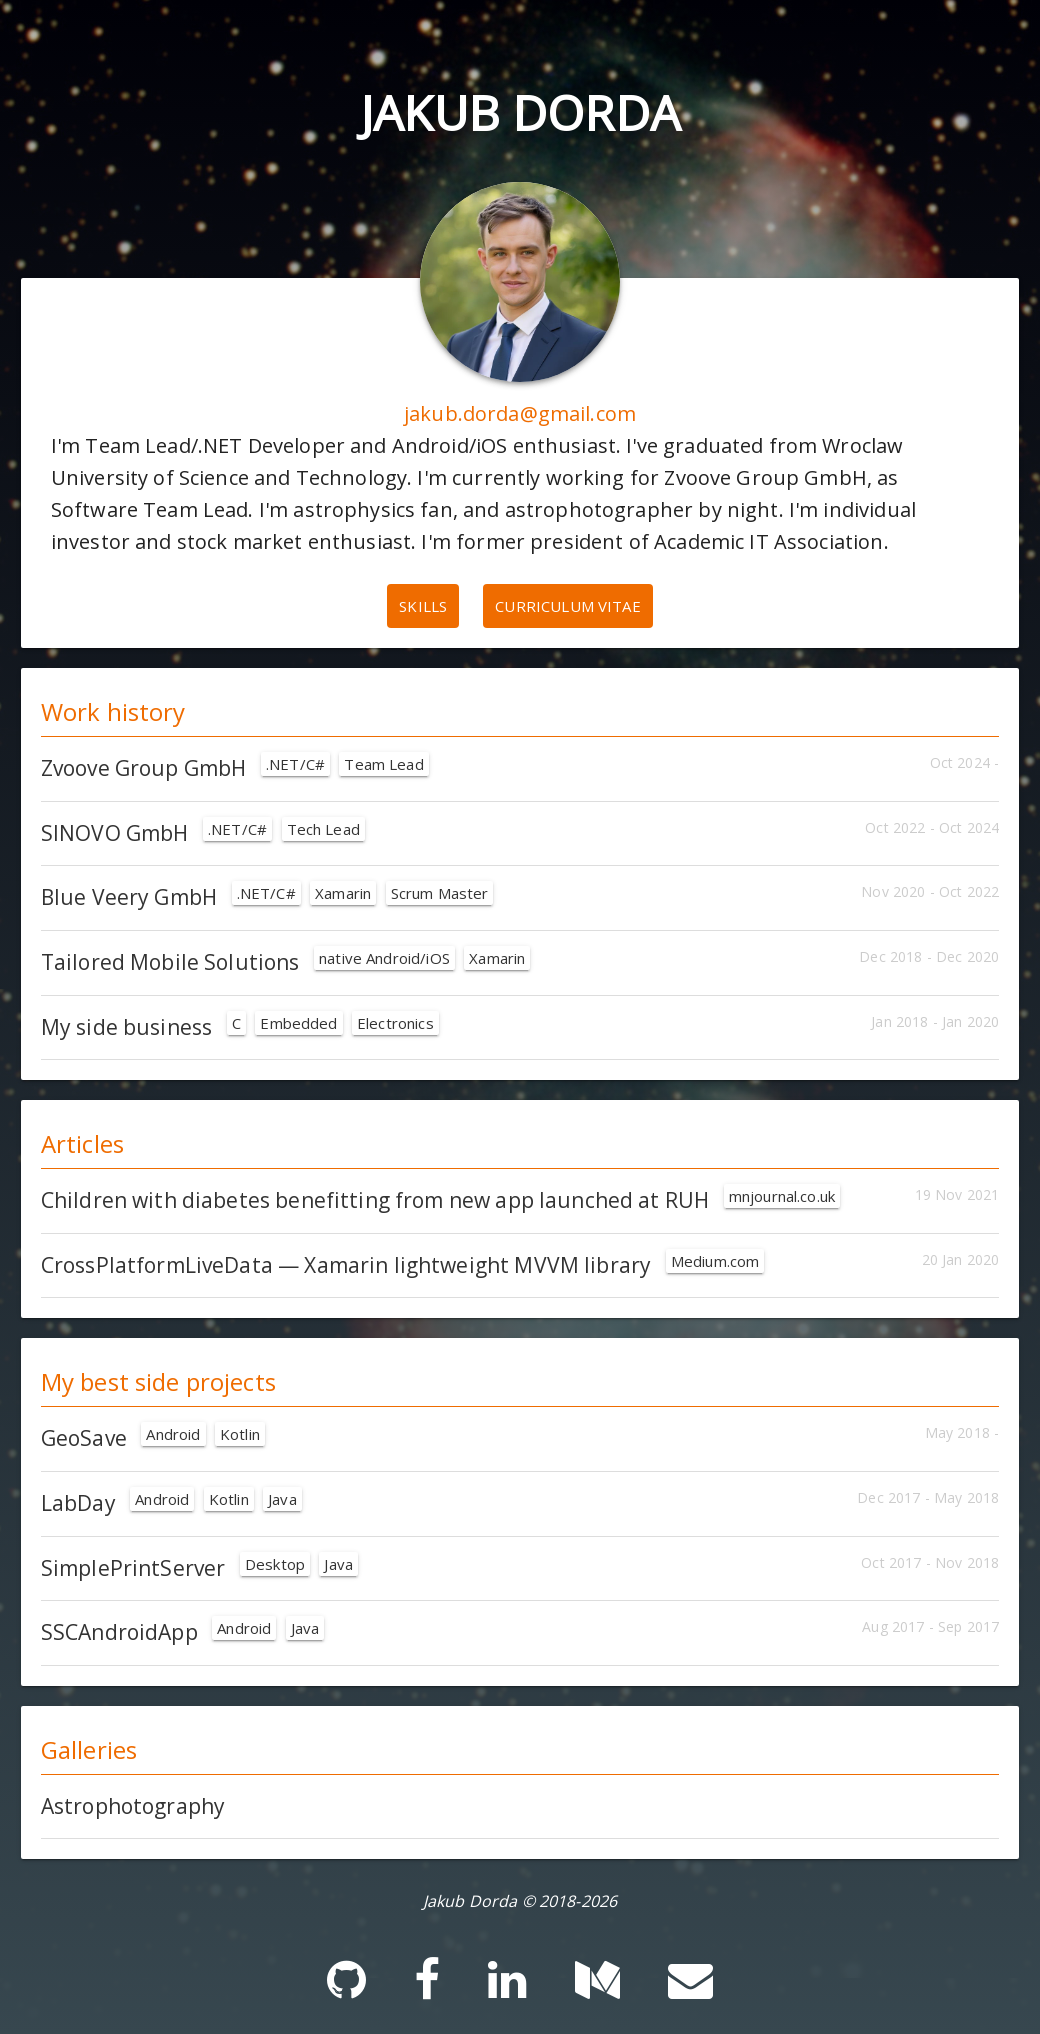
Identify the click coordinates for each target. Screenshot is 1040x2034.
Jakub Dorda (520, 112)
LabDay (171, 1503)
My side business (240, 1027)
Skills (423, 606)
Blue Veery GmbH (267, 897)
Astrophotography (133, 1806)
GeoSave (153, 1438)
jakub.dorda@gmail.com (520, 413)
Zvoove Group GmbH (235, 768)
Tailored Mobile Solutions (286, 962)
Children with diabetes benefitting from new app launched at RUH (440, 1200)
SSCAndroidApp (183, 1632)
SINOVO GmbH (203, 833)
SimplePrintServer (199, 1568)
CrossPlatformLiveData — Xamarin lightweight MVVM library (403, 1265)
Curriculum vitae (567, 606)
